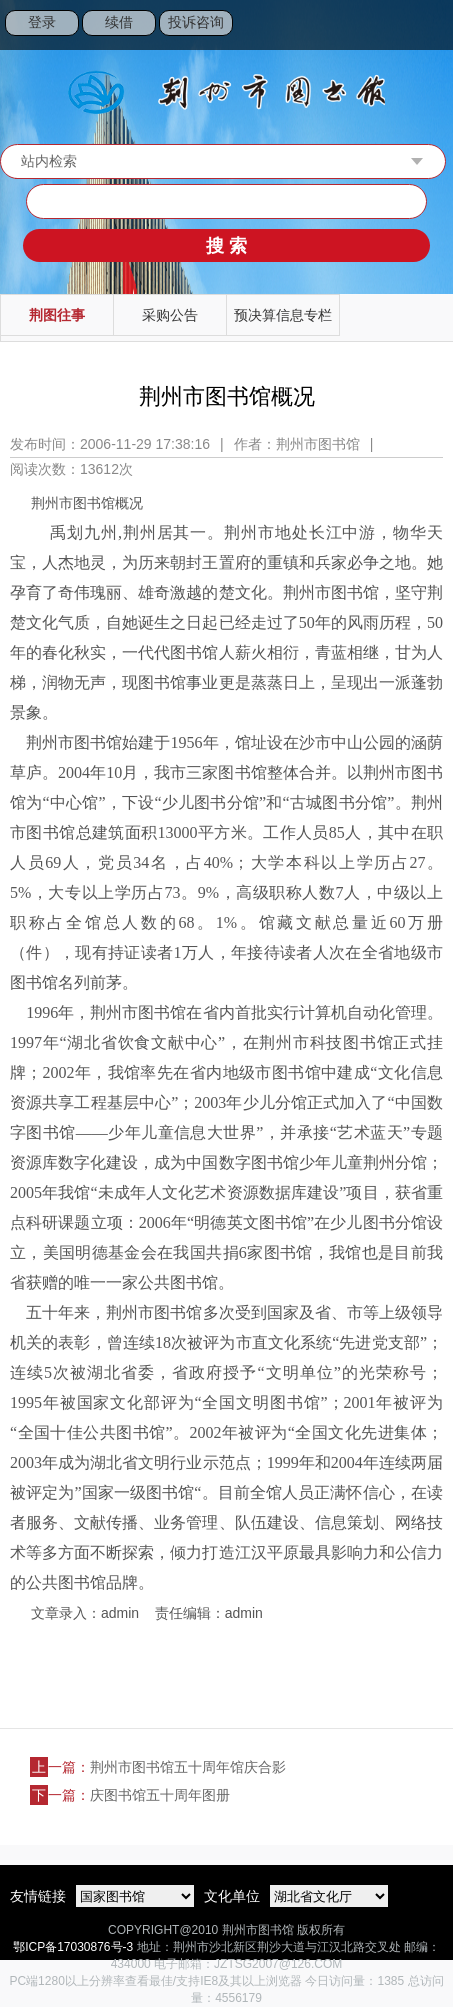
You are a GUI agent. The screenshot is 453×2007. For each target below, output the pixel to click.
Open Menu (428, 25)
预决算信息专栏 (283, 315)
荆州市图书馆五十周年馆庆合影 (188, 1767)
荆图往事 (57, 315)
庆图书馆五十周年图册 (160, 1795)
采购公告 (170, 315)
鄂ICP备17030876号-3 (73, 1947)
